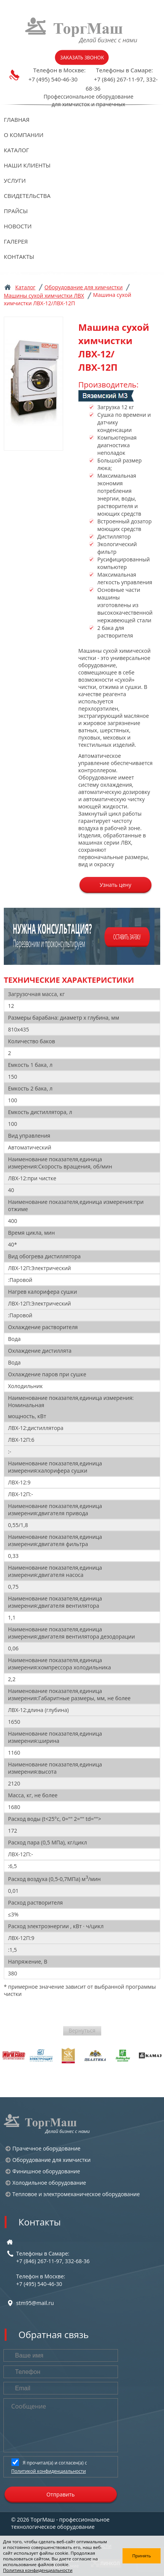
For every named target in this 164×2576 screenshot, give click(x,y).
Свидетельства (27, 195)
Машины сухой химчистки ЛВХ (44, 295)
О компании (23, 135)
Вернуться (82, 2030)
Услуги (15, 180)
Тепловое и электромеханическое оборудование (76, 2194)
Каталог (16, 150)
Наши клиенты (27, 165)
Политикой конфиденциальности (48, 2471)
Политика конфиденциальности (37, 2570)
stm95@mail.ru (35, 2303)
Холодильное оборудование (49, 2182)
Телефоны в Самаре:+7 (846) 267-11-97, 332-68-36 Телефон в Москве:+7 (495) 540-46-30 (53, 2268)
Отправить (60, 2494)
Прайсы (16, 211)
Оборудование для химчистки (84, 287)
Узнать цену (115, 884)
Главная (17, 119)
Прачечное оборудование (47, 2148)
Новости (18, 226)
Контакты (19, 256)
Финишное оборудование (46, 2171)
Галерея (16, 241)
